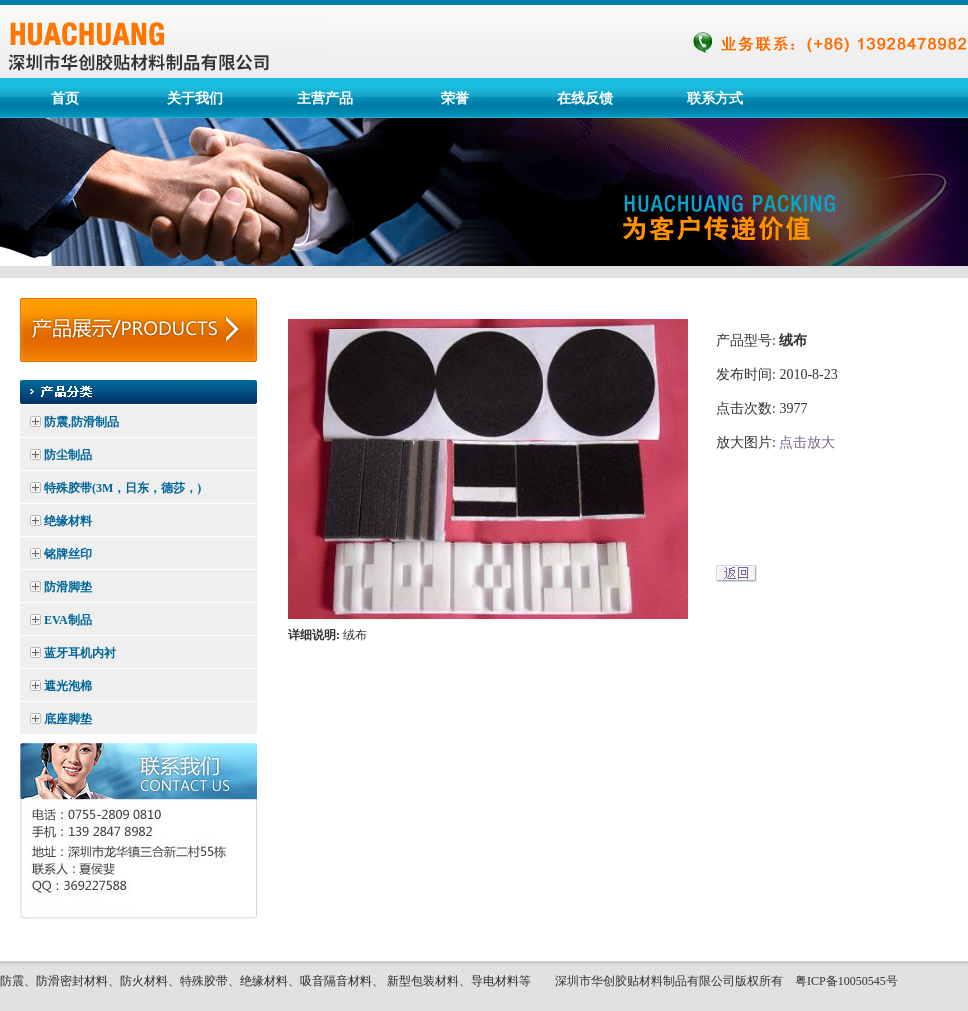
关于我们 (195, 98)
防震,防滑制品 (81, 422)
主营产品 (325, 98)
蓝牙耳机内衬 (80, 653)
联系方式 (715, 98)
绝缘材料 (68, 521)
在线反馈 (585, 98)
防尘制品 (68, 455)
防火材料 (144, 981)
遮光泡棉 (68, 686)
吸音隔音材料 (336, 981)
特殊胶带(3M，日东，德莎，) (122, 488)
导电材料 (495, 981)
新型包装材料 (423, 981)
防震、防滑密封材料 (54, 981)
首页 (65, 98)
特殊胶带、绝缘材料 (234, 981)
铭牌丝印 (68, 554)
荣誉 (455, 98)
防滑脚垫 (68, 587)
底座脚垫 (68, 719)
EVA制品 (68, 620)
